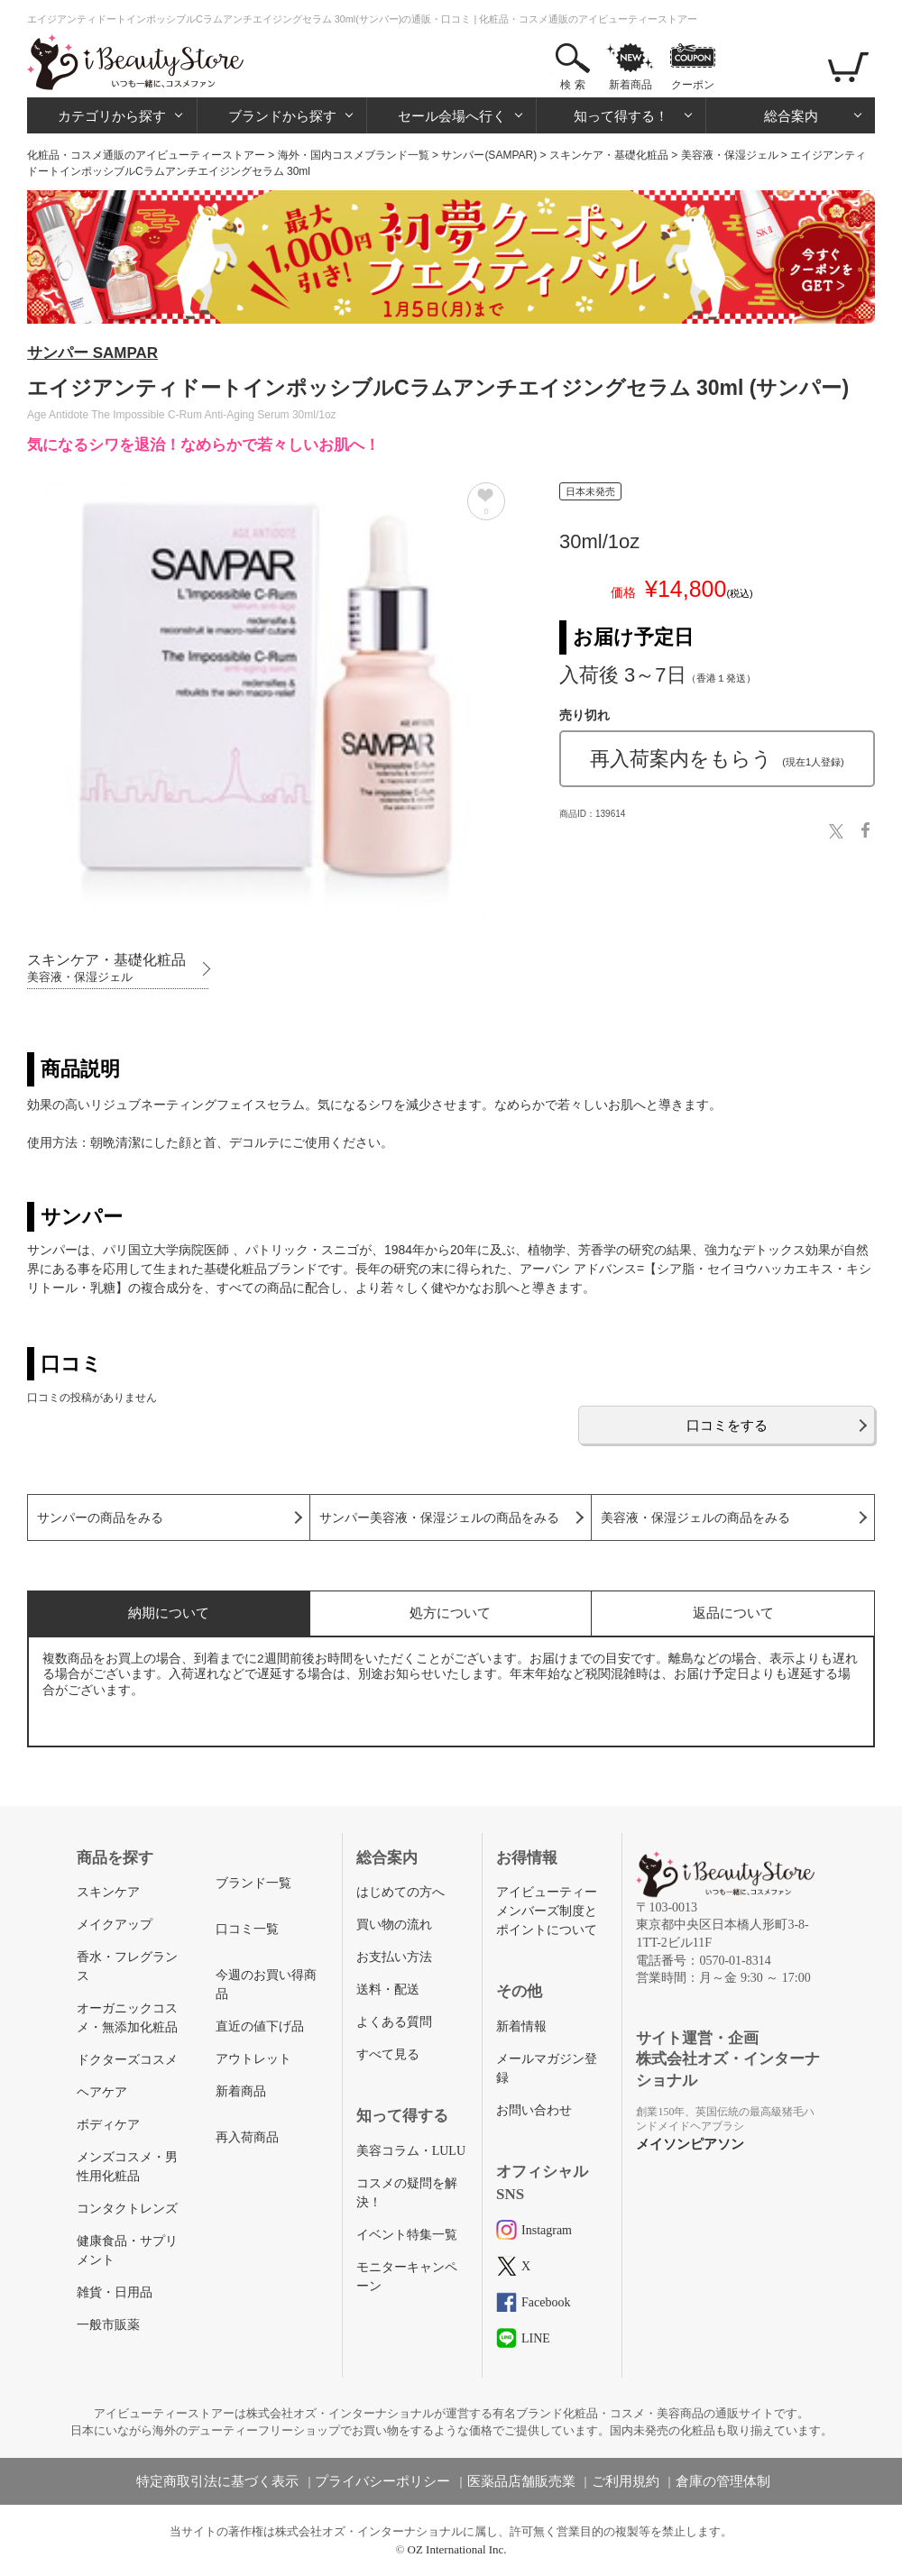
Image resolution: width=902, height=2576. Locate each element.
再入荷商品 (247, 2137)
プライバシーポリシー (382, 2481)
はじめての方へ (400, 1892)
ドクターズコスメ (127, 2060)
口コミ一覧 (247, 1929)
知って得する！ (621, 116)
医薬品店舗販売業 (521, 2481)
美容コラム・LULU (410, 2151)
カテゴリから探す (112, 116)
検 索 (572, 84)
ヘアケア (102, 2092)
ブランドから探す (282, 116)
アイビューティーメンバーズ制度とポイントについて (546, 1911)
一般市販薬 (108, 2325)
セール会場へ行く (452, 116)
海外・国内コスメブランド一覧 (353, 155)
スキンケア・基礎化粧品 (608, 155)
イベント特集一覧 (406, 2234)
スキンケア (108, 1892)
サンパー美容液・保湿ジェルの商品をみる (439, 1518)
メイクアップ (114, 1924)
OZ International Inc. (457, 2549)
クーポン (692, 84)
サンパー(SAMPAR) (489, 155)
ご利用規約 (625, 2481)
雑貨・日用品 (114, 2292)
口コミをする (727, 1425)
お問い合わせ (534, 2110)
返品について (733, 1612)
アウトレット (253, 2059)
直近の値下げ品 (260, 2026)
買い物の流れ (394, 1924)
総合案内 (791, 116)
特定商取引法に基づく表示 (217, 2481)
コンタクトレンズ (127, 2208)
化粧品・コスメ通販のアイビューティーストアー (146, 155)
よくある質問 (394, 2022)
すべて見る (387, 2054)
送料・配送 (387, 1989)
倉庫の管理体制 (723, 2481)
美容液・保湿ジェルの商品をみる (695, 1518)
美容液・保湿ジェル (729, 155)
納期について (168, 1612)
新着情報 (521, 2026)
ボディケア (108, 2124)
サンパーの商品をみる (100, 1518)
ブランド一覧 (253, 1883)
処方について (450, 1612)
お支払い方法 (394, 1957)
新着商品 (630, 84)
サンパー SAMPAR (92, 353)
